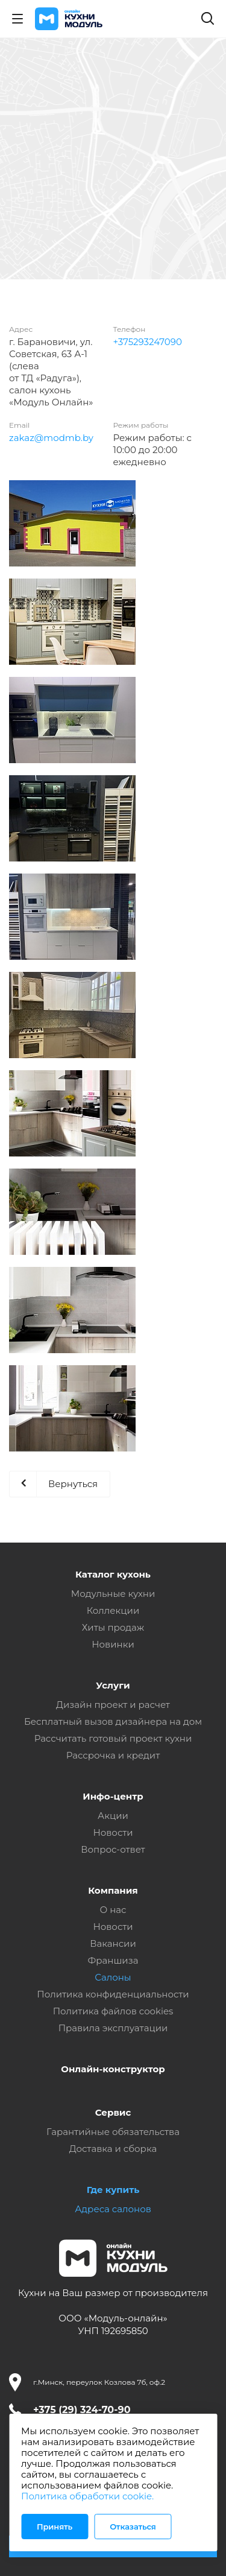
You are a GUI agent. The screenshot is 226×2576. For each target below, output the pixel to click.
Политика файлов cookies (113, 2011)
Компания (112, 1890)
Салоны (113, 1977)
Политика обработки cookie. (87, 2496)
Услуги (113, 1685)
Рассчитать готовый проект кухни (113, 1738)
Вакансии (113, 1943)
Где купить (113, 2189)
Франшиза (113, 1960)
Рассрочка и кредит (113, 1755)
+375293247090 (147, 341)
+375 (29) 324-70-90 (82, 2410)
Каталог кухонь (113, 1574)
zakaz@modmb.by (51, 437)
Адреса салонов (113, 2209)
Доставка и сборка (113, 2148)
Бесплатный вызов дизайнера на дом (113, 1721)
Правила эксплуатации (113, 2028)
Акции (113, 1815)
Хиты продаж (113, 1627)
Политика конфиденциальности (113, 1994)
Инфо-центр (113, 1796)
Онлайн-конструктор (113, 2069)
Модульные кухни (113, 1593)
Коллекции (113, 1610)
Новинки (113, 1644)
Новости (113, 1832)
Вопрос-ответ (113, 1849)
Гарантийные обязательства (113, 2131)
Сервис (113, 2112)
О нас (112, 1909)
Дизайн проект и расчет (113, 1704)
